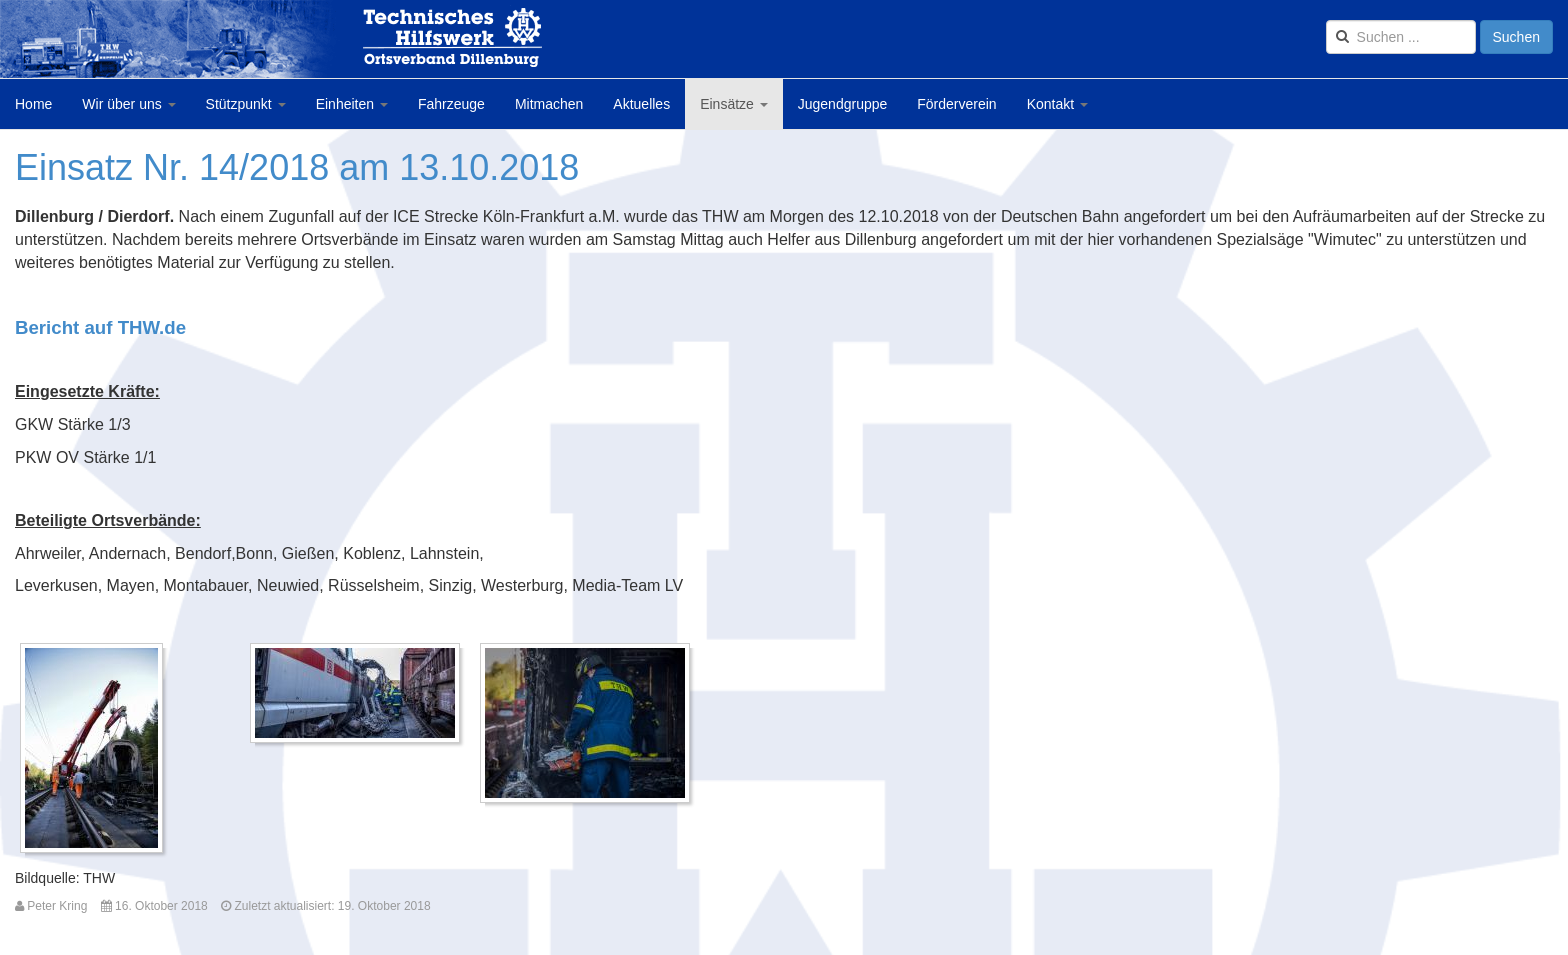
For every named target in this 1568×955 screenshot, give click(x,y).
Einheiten (352, 104)
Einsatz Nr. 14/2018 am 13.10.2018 (297, 167)
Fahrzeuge (451, 104)
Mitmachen (549, 104)
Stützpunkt (246, 104)
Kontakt (1057, 104)
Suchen (1516, 37)
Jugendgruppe (843, 104)
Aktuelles (641, 104)
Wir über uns (128, 104)
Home (33, 104)
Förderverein (956, 104)
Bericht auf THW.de (100, 327)
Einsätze (734, 104)
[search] (1401, 37)
